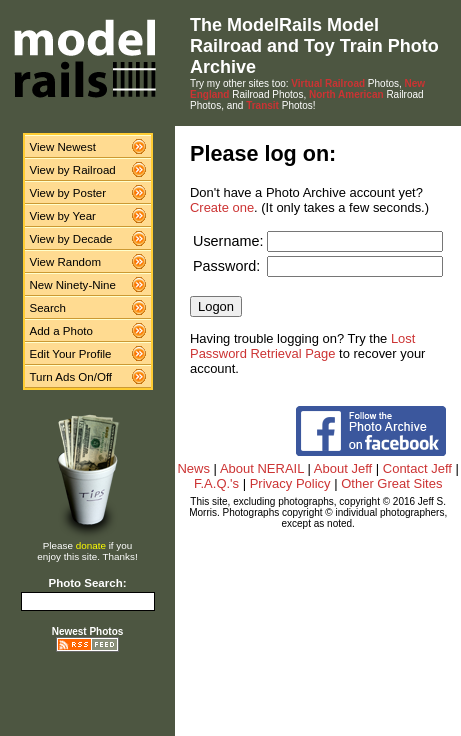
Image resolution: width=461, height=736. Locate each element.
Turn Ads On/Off (71, 377)
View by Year (63, 216)
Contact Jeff (417, 468)
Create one (222, 207)
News (193, 468)
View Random (65, 262)
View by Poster (68, 193)
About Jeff (343, 468)
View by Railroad (73, 170)
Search (48, 308)
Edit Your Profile (71, 354)
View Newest (63, 147)
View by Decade (71, 239)
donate (91, 545)
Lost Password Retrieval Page (302, 346)
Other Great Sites (391, 483)
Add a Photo (61, 331)
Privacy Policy (290, 483)
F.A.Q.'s (216, 483)
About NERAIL (262, 468)
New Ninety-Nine (73, 285)
